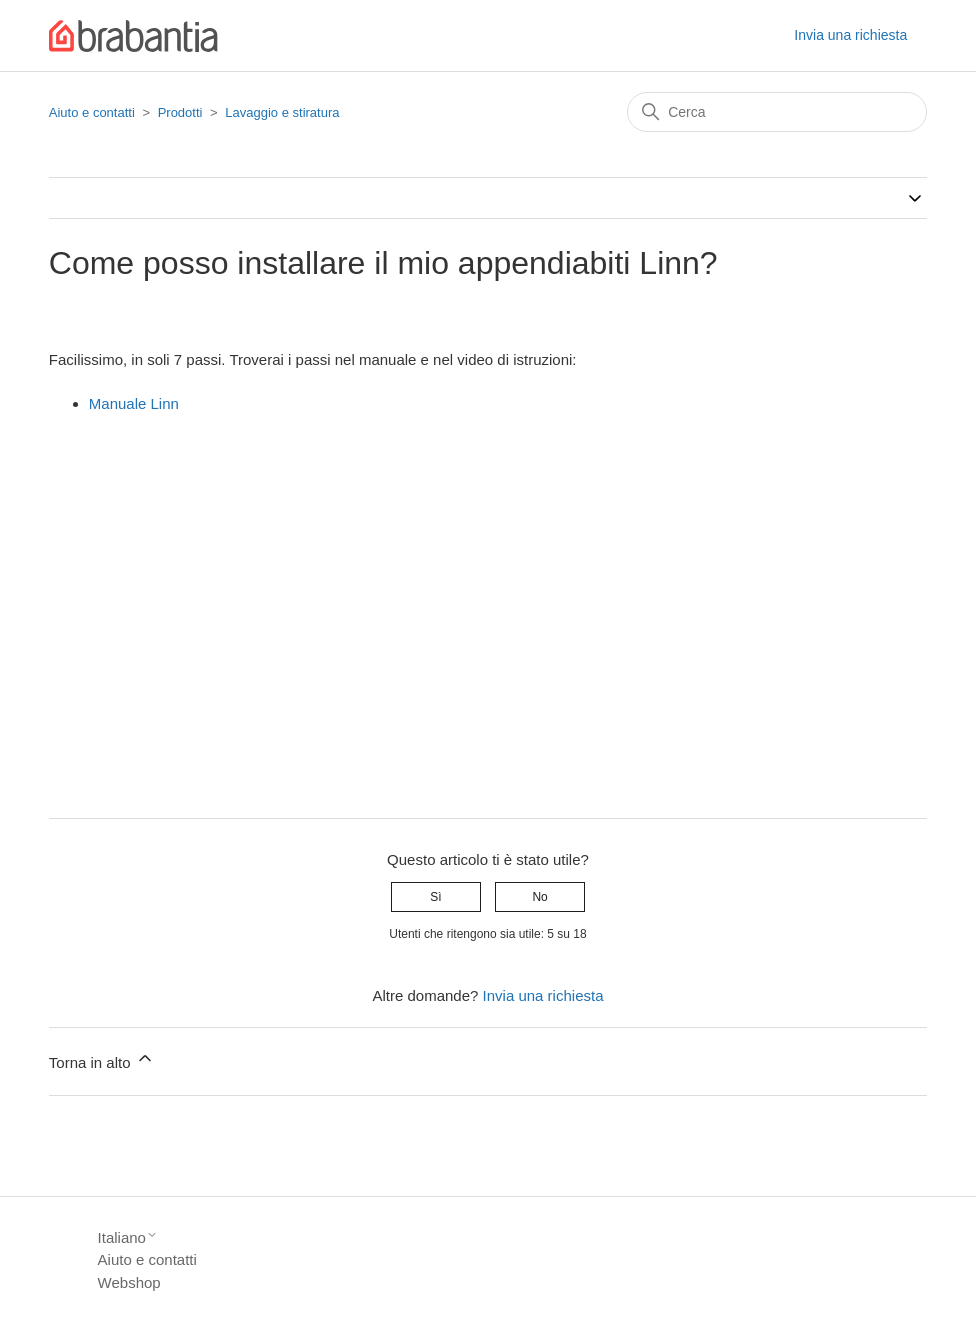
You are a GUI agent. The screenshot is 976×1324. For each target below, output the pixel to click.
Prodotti (180, 112)
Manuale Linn (134, 403)
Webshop (129, 1282)
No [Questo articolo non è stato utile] (539, 897)
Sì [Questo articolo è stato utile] (435, 897)
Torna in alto (102, 1059)
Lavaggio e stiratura (282, 112)
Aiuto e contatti (92, 112)
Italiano (128, 1237)
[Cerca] (777, 112)
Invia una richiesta (850, 35)
